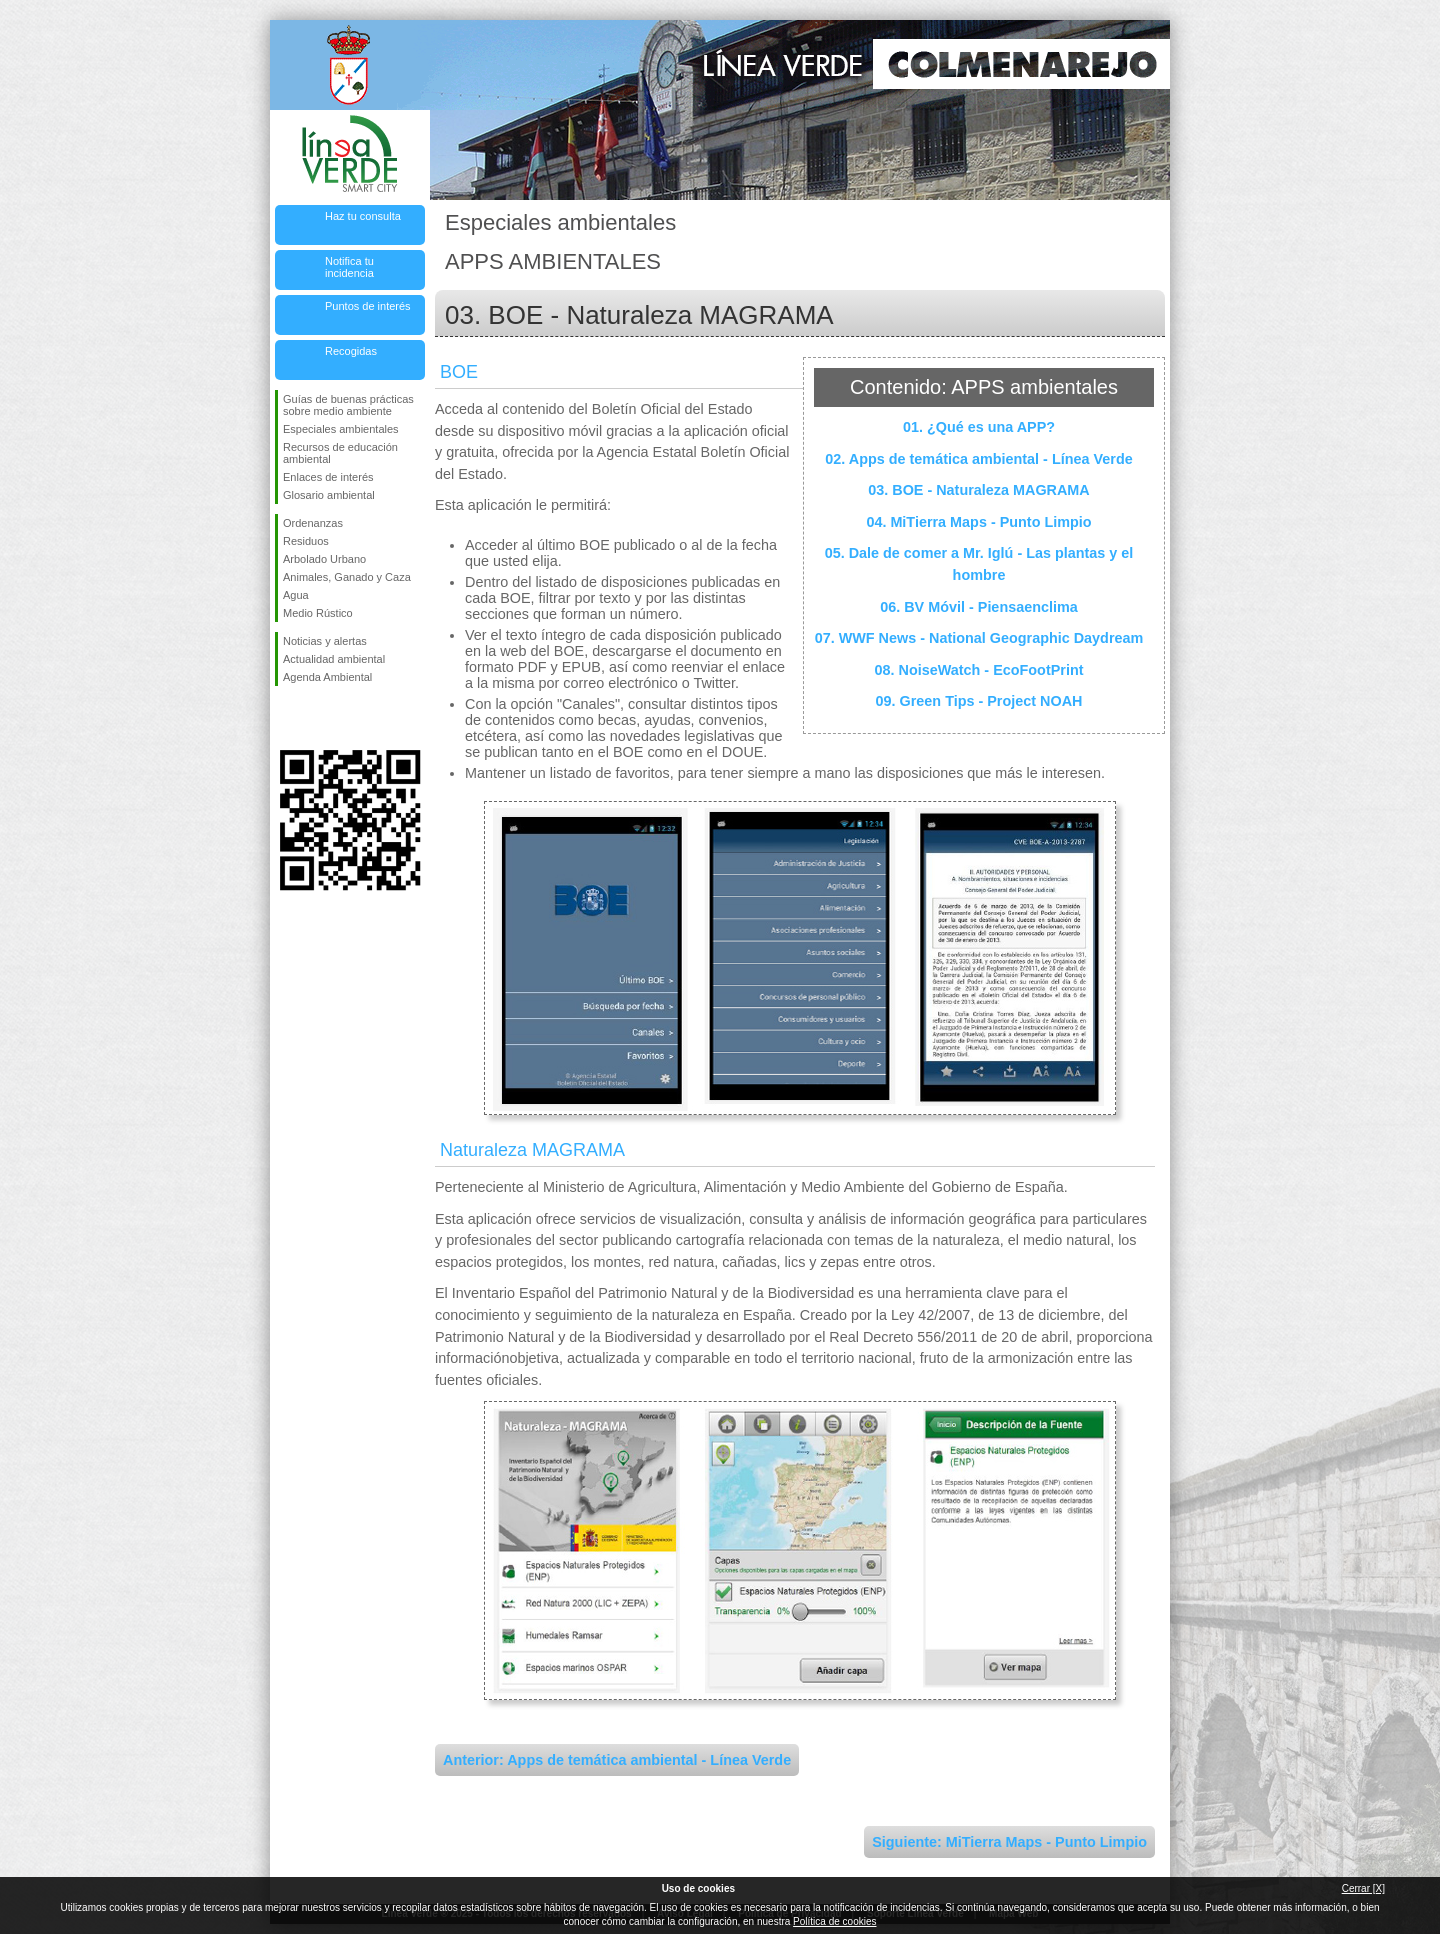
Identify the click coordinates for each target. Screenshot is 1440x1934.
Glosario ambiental (329, 495)
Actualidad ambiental (334, 659)
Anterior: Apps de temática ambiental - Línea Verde (617, 1760)
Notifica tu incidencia (349, 267)
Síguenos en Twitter (320, 718)
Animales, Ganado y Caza (347, 577)
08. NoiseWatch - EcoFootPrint (979, 670)
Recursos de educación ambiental (340, 453)
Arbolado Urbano (324, 559)
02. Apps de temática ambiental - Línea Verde (978, 459)
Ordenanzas (313, 523)
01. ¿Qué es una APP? (979, 427)
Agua (296, 595)
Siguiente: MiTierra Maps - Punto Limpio (1009, 1842)
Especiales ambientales (341, 429)
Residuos (306, 541)
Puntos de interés (368, 306)
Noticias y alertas (325, 641)
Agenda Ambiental (327, 677)
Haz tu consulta (363, 216)
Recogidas (351, 351)
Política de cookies (834, 1921)
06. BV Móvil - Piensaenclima (979, 607)
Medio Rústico (318, 613)
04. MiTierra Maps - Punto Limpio (978, 522)
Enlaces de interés (328, 477)
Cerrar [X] (1363, 1888)
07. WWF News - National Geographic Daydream (979, 638)
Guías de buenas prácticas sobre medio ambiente (348, 405)
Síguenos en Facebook (287, 718)
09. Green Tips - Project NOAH (979, 701)
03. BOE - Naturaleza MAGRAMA (979, 490)
